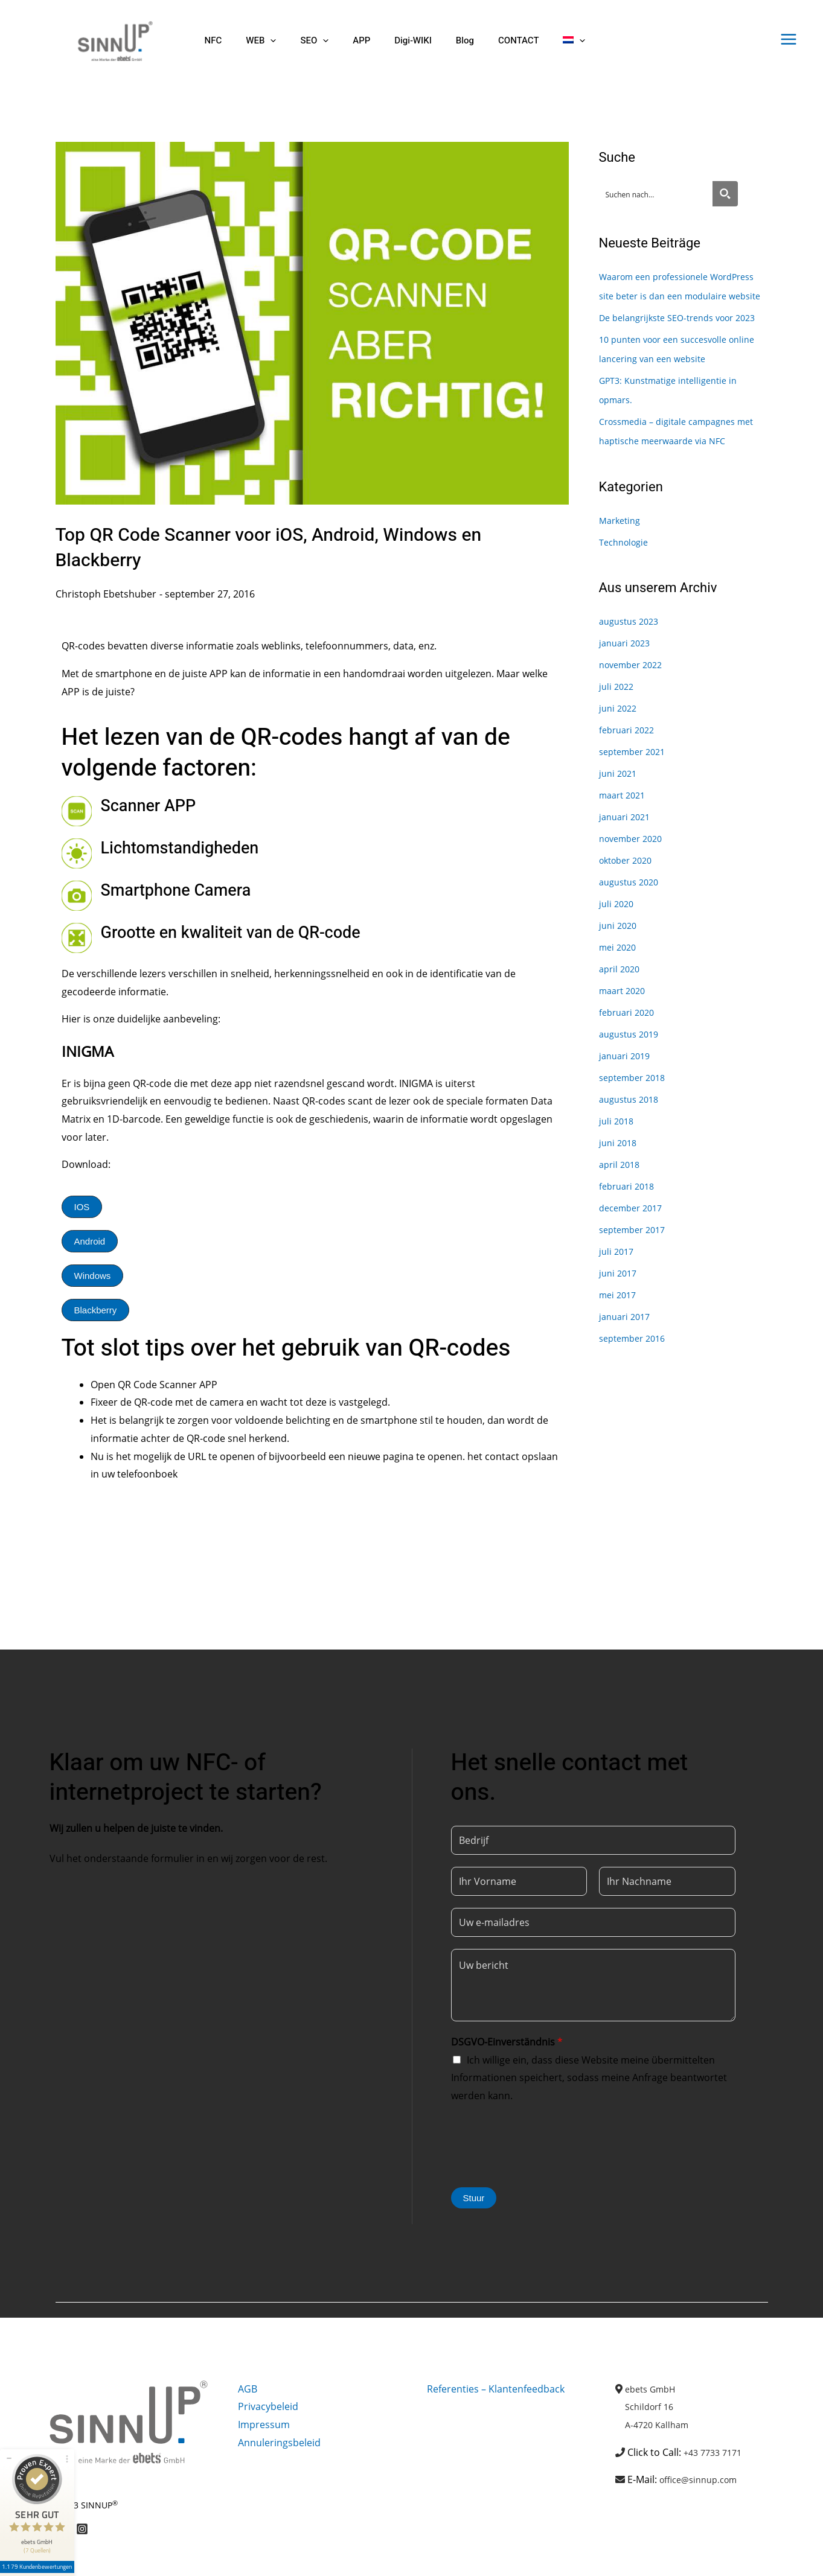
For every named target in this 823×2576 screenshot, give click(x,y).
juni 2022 (619, 746)
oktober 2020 (629, 898)
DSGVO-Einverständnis (507, 2041)
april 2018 (621, 1203)
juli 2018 (617, 1159)
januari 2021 (627, 855)
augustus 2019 (632, 1072)
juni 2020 (619, 964)
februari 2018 (629, 1224)
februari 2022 (629, 768)
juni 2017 (619, 1311)
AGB (247, 2389)
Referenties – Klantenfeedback (496, 2389)
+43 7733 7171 (716, 2452)
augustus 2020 (632, 920)
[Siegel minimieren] (9, 2411)
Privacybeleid (268, 2406)
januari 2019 (627, 1094)
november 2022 (634, 703)
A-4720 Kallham (660, 2424)
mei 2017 (619, 1333)
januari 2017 (627, 1355)
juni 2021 (619, 811)
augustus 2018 (632, 1137)
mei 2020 (619, 985)
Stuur (474, 2198)
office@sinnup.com (703, 2479)
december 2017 (634, 1246)
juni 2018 (619, 1181)
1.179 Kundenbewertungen (41, 2520)
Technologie (627, 580)
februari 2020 (629, 1050)
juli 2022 (617, 725)
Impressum (264, 2424)
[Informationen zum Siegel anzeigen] (41, 2537)
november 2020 (634, 877)
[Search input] (656, 193)
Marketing (622, 559)
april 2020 (621, 1007)
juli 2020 (617, 942)
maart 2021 (625, 833)
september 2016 (636, 1376)
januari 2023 (627, 681)
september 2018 (636, 1116)
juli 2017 (617, 1289)
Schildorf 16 (652, 2406)
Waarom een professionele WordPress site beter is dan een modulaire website (672, 296)
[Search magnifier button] (725, 193)
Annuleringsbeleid (279, 2442)
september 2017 (636, 1268)
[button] (261, 40)
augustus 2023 (632, 659)
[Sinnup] (110, 39)
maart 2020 (625, 1029)
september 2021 (636, 790)
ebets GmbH (653, 2389)
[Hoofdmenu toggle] (788, 39)
